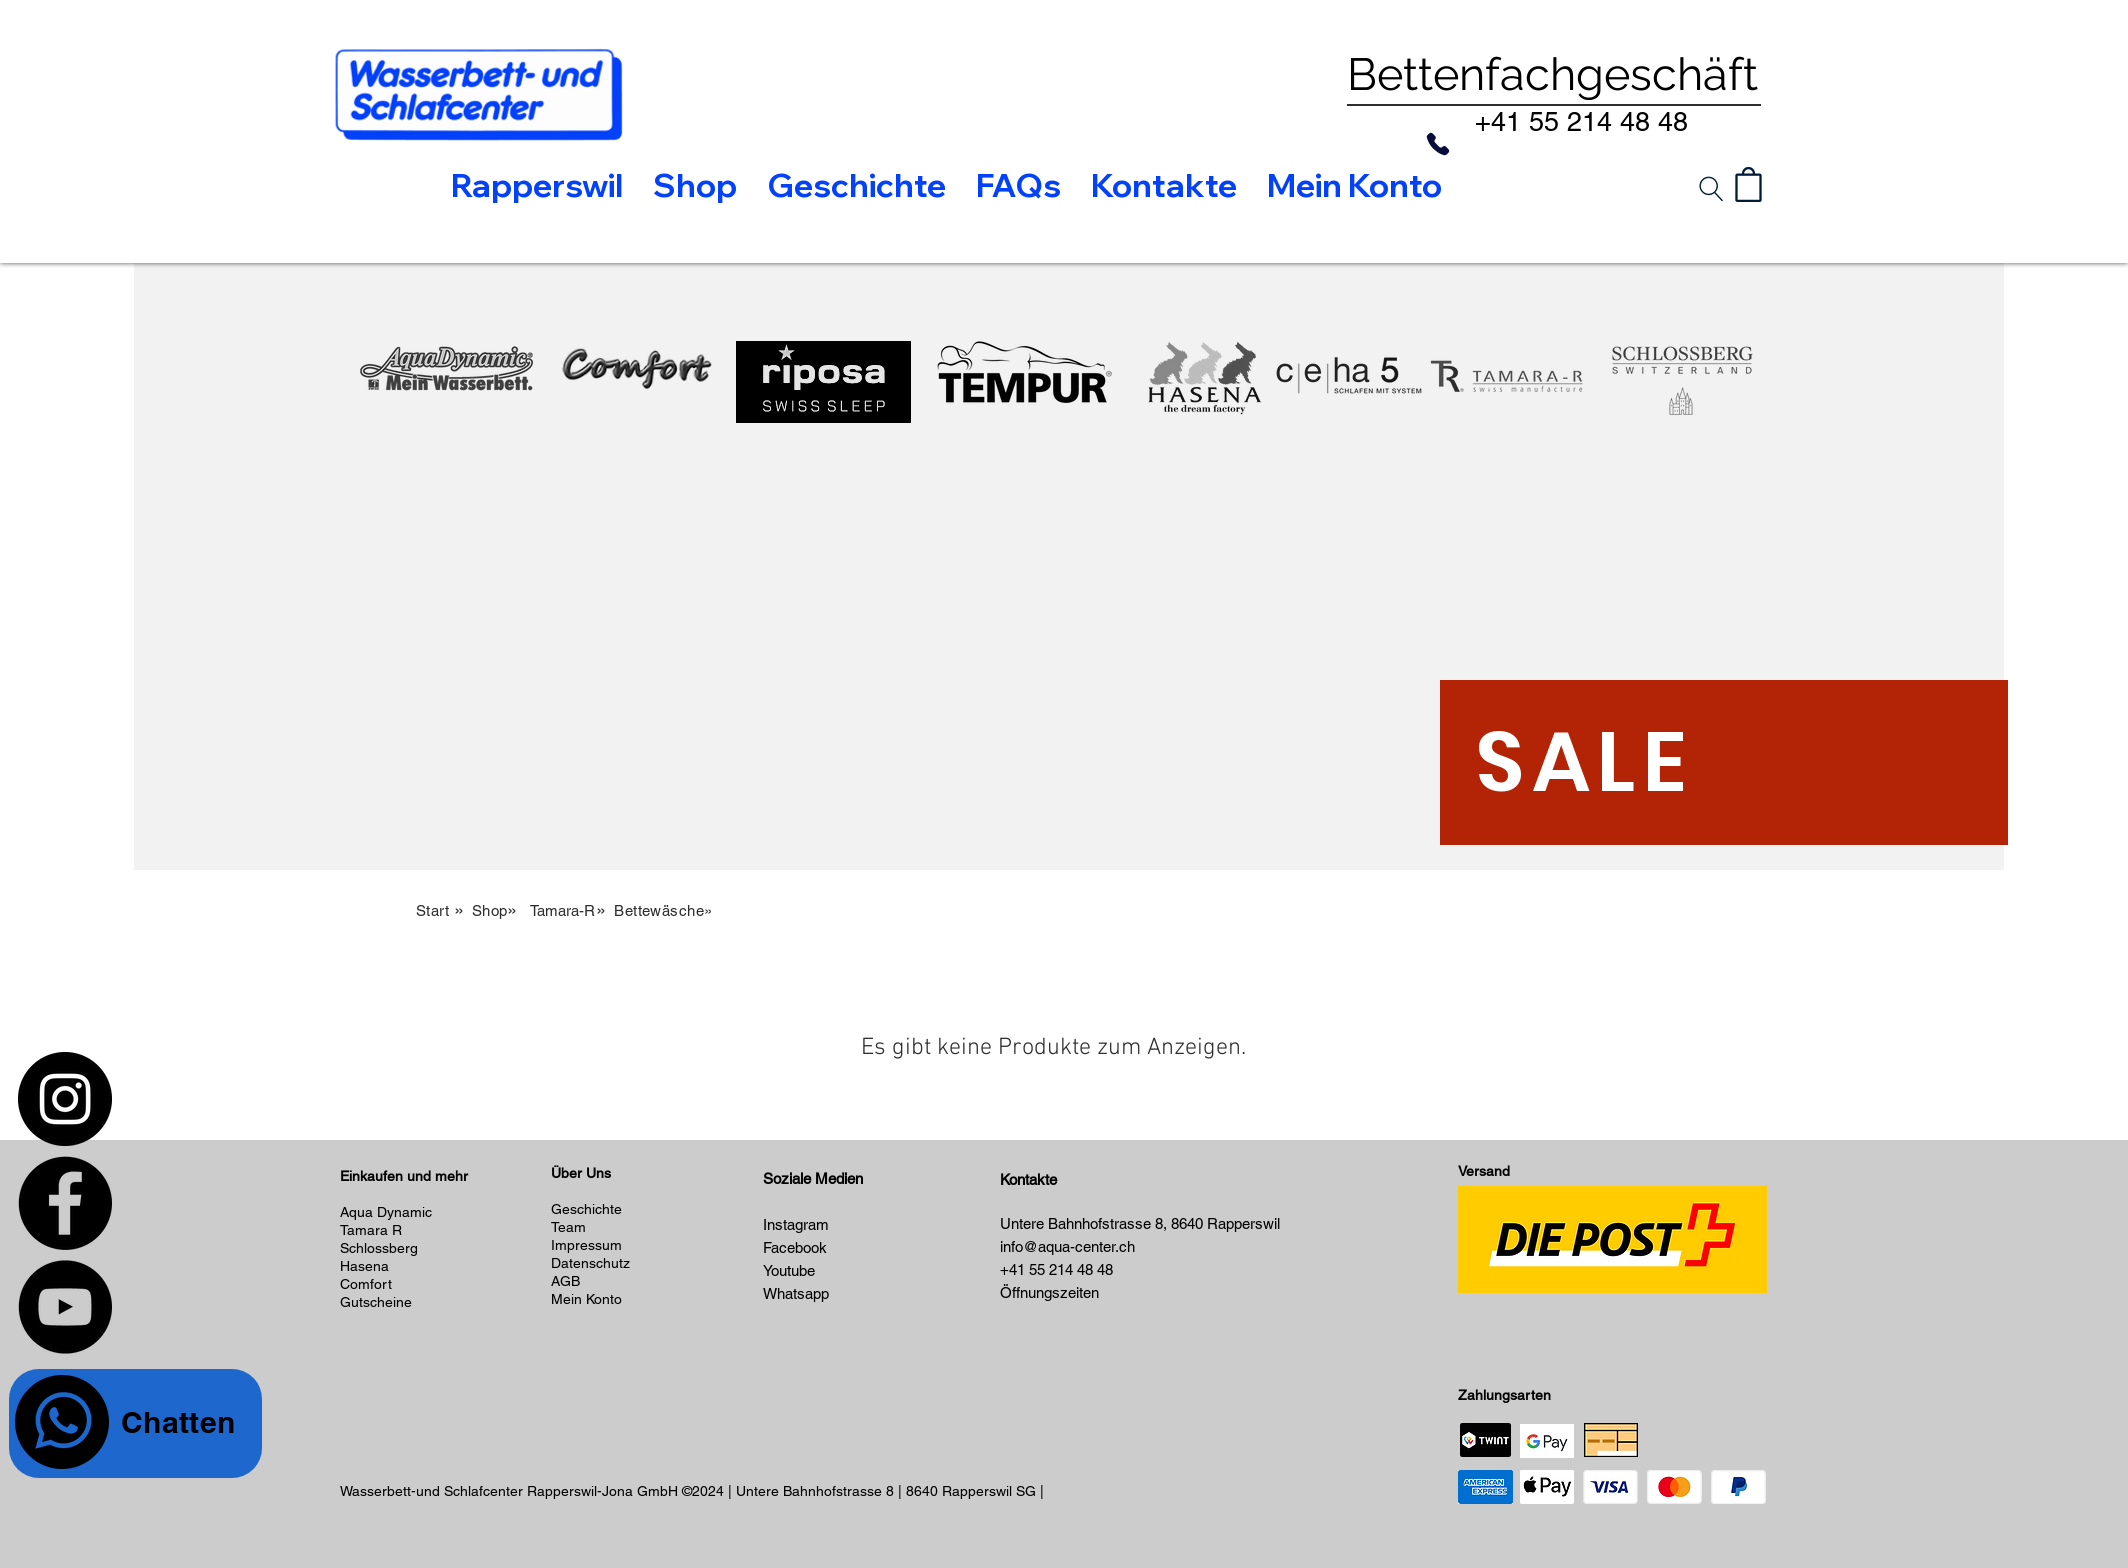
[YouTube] (65, 1307)
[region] (446, 499)
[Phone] (1438, 144)
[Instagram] (65, 1099)
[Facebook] (65, 1203)
